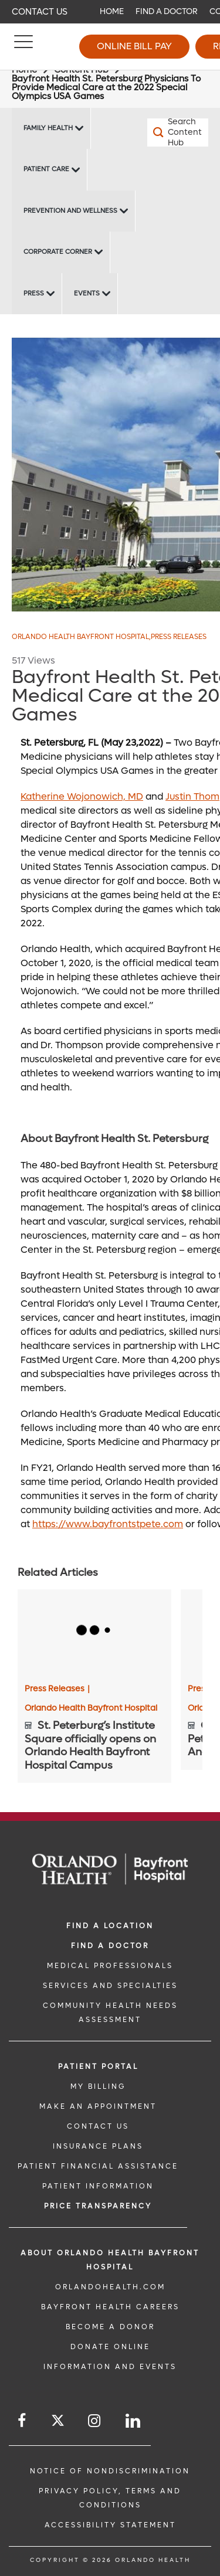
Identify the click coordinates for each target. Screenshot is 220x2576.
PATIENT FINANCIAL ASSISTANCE (98, 2166)
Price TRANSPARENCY (98, 2206)
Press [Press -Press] (33, 293)
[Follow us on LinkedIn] (134, 2421)
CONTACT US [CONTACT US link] (98, 2126)
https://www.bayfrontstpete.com (107, 1524)
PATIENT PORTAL (98, 2066)
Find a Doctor (167, 11)
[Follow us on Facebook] (23, 2421)
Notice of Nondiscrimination (110, 2471)
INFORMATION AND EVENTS (110, 2366)
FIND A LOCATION (110, 1926)
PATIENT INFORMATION (98, 2186)
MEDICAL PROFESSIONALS (110, 1965)
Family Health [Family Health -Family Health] (48, 128)
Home (112, 11)
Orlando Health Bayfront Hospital (81, 637)
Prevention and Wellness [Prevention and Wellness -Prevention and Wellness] (70, 210)
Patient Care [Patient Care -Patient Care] (46, 169)
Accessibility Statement (110, 2525)
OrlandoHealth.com (110, 2287)
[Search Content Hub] (162, 132)
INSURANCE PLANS (98, 2146)
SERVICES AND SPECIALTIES (110, 1985)
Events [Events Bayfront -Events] (87, 293)
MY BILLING (98, 2086)
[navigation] (110, 11)
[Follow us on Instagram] (95, 2421)
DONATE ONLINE (110, 2346)
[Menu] (23, 47)
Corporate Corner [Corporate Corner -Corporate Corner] (57, 251)
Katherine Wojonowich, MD (82, 796)
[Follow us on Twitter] (58, 2422)
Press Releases (179, 637)
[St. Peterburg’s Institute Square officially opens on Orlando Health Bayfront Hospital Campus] (94, 1632)
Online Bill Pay (134, 46)
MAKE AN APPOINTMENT (98, 2106)
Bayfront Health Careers (110, 2307)
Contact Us (39, 12)
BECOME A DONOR (110, 2327)
